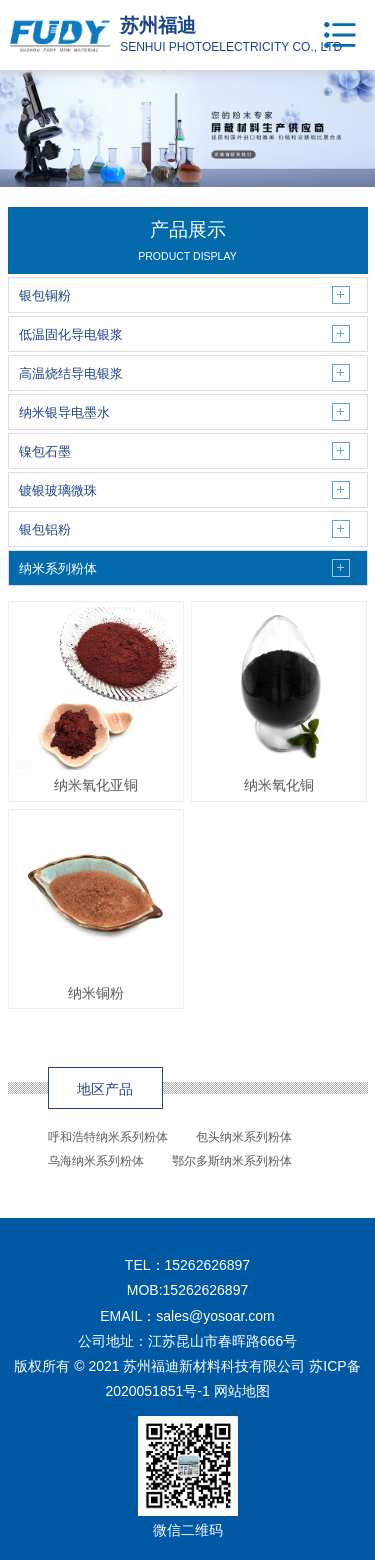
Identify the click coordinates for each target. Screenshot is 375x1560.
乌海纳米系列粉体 (96, 1161)
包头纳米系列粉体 (244, 1137)
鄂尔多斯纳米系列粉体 (232, 1161)
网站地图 (242, 1391)
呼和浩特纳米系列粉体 (108, 1137)
